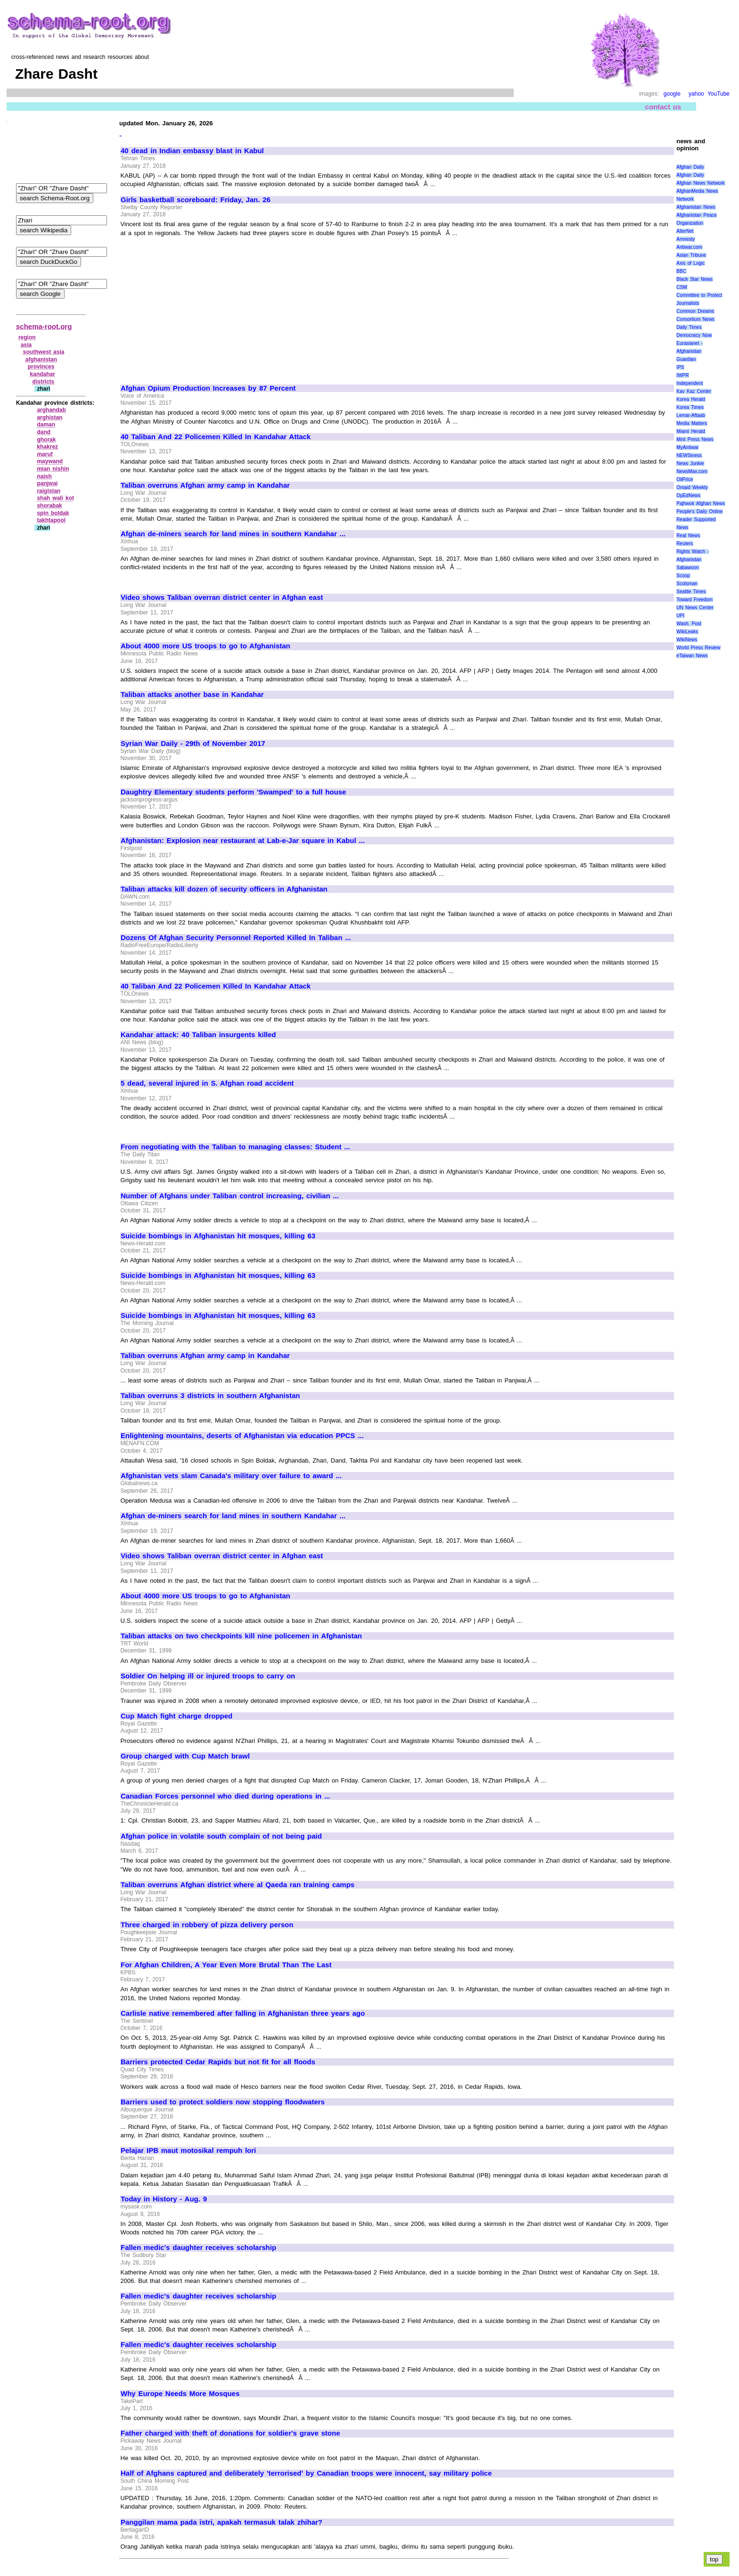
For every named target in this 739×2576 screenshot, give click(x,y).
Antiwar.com (689, 247)
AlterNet (684, 231)
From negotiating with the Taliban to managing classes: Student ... (235, 1147)
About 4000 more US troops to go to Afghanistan (205, 646)
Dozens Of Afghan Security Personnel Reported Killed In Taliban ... (236, 937)
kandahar (42, 374)
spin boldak (53, 513)
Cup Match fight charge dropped (176, 1716)
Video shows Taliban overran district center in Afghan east (222, 597)
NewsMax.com (691, 471)
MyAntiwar (687, 447)
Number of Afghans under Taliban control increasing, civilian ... (230, 1196)
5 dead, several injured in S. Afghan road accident (207, 1083)
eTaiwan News (691, 655)
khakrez (47, 446)
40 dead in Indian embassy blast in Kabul (192, 151)
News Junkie (690, 463)
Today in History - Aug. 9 (164, 2199)
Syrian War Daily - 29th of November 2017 (193, 743)
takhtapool (51, 520)
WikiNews (686, 639)
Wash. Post (688, 623)
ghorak (46, 439)
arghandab (51, 410)
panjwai (47, 483)
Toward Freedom (694, 599)
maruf (44, 454)
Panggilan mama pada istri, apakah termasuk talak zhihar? (221, 2522)
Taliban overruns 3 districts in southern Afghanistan (210, 1395)
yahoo (696, 93)
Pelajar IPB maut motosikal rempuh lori (188, 2150)
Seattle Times (691, 591)
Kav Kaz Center (693, 391)
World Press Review (698, 647)
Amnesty (685, 239)
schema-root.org (44, 326)
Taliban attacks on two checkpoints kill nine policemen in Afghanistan (241, 1636)
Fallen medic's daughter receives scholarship (198, 2247)
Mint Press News (694, 439)
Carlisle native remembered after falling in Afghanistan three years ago (243, 2013)
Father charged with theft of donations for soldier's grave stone (230, 2433)
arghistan (49, 417)
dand (43, 432)
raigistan (48, 491)
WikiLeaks (687, 631)
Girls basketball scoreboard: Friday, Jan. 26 (196, 200)
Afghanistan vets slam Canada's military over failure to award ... (231, 1476)
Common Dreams (695, 311)
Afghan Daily (690, 167)
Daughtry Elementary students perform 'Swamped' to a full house (233, 792)
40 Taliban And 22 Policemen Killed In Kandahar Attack (216, 437)
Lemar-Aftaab (690, 415)
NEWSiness (688, 455)
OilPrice (684, 479)
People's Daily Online (699, 511)
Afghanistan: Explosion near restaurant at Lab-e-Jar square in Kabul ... (243, 840)
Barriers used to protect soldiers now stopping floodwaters (223, 2102)
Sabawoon (687, 567)
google (672, 93)
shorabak (49, 505)
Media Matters (691, 423)
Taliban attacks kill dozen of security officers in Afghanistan (224, 889)
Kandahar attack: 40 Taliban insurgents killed (198, 1035)
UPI (680, 615)
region (27, 337)
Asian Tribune (691, 255)
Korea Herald (690, 399)
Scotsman (686, 583)
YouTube (718, 93)
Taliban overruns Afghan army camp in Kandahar (205, 485)
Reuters (684, 543)
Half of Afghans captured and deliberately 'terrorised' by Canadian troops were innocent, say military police (306, 2473)
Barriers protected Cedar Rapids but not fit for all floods (218, 2062)
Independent (689, 383)
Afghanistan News (695, 207)
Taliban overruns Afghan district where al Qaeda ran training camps (237, 1885)
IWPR (682, 375)
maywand (50, 461)
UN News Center (694, 607)
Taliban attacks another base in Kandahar (192, 694)
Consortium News (695, 319)
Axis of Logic (690, 263)
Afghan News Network (700, 183)
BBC (681, 271)
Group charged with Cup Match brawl (185, 1756)
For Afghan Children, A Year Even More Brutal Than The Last (226, 1965)
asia (26, 345)
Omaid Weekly (691, 487)
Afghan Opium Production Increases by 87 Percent (208, 388)
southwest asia (44, 352)
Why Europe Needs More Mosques (180, 2393)
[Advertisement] (200, 306)
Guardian (686, 359)
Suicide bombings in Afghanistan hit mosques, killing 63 (218, 1236)
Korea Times (690, 407)
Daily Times (688, 327)
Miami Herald (690, 431)
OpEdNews (688, 495)
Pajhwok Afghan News (700, 503)
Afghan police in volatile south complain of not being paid (221, 1836)
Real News (688, 535)
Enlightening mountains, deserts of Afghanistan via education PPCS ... (242, 1435)
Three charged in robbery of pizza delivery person (207, 1925)
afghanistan (41, 359)
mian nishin (53, 469)
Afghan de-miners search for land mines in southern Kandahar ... (233, 534)
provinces (41, 366)
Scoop (683, 575)
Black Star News (694, 279)
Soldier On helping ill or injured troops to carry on (208, 1676)
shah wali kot (55, 498)
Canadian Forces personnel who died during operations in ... (225, 1796)
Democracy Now (694, 335)
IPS (680, 367)
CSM (681, 287)
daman (46, 424)
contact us (663, 107)
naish (44, 476)
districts (44, 381)
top (714, 2559)
